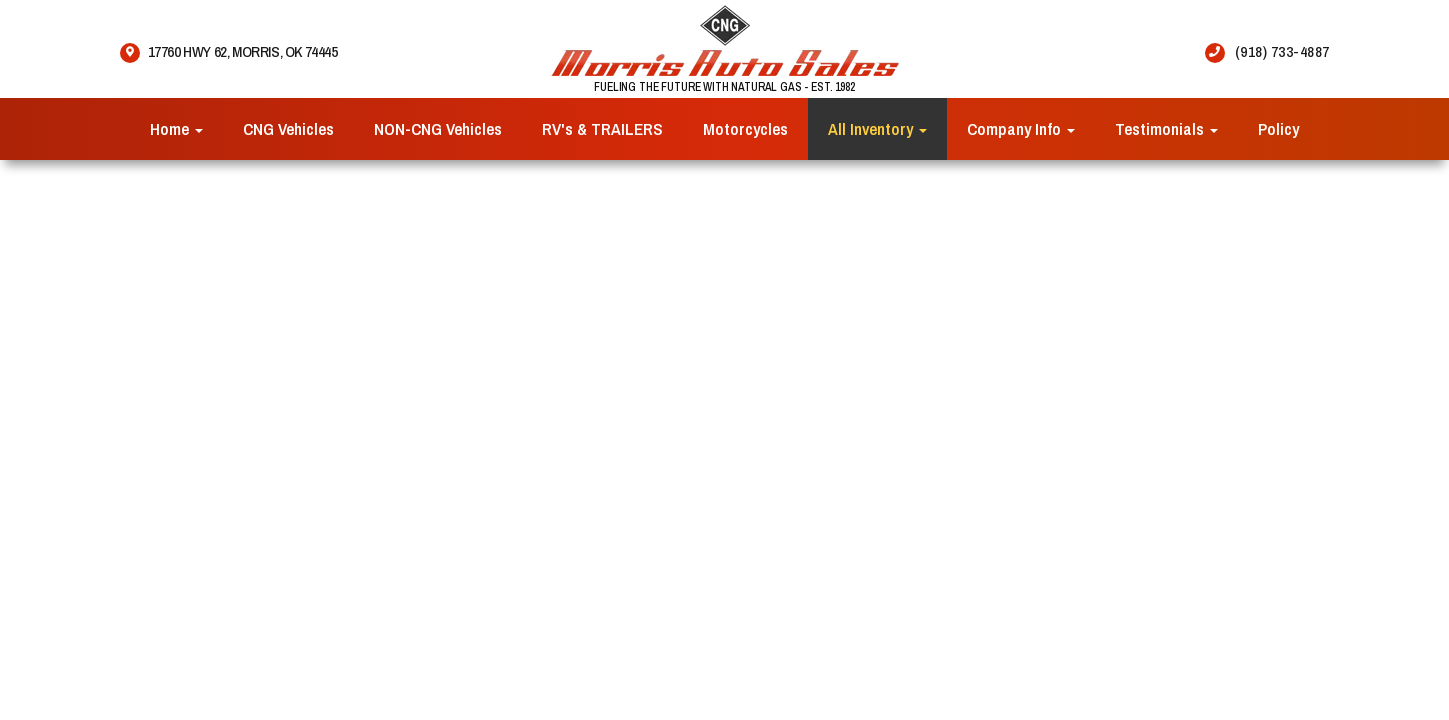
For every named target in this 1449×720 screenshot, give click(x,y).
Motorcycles (745, 128)
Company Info (1021, 128)
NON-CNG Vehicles (438, 128)
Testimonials (1166, 128)
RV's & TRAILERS (602, 128)
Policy (1278, 128)
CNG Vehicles (288, 128)
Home (176, 128)
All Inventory (877, 128)
